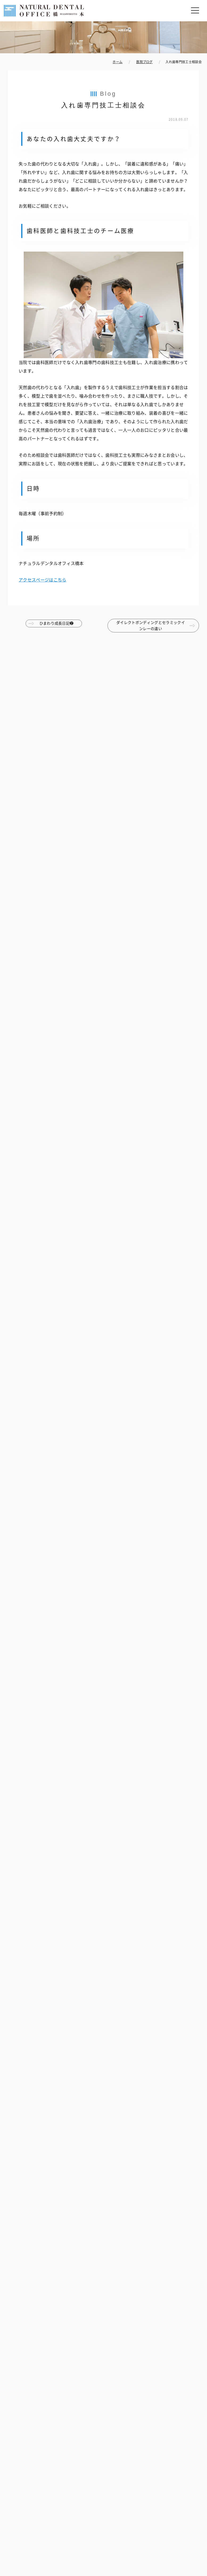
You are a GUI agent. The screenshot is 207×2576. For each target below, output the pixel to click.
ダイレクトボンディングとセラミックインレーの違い (150, 625)
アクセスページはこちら (43, 580)
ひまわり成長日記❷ (56, 623)
